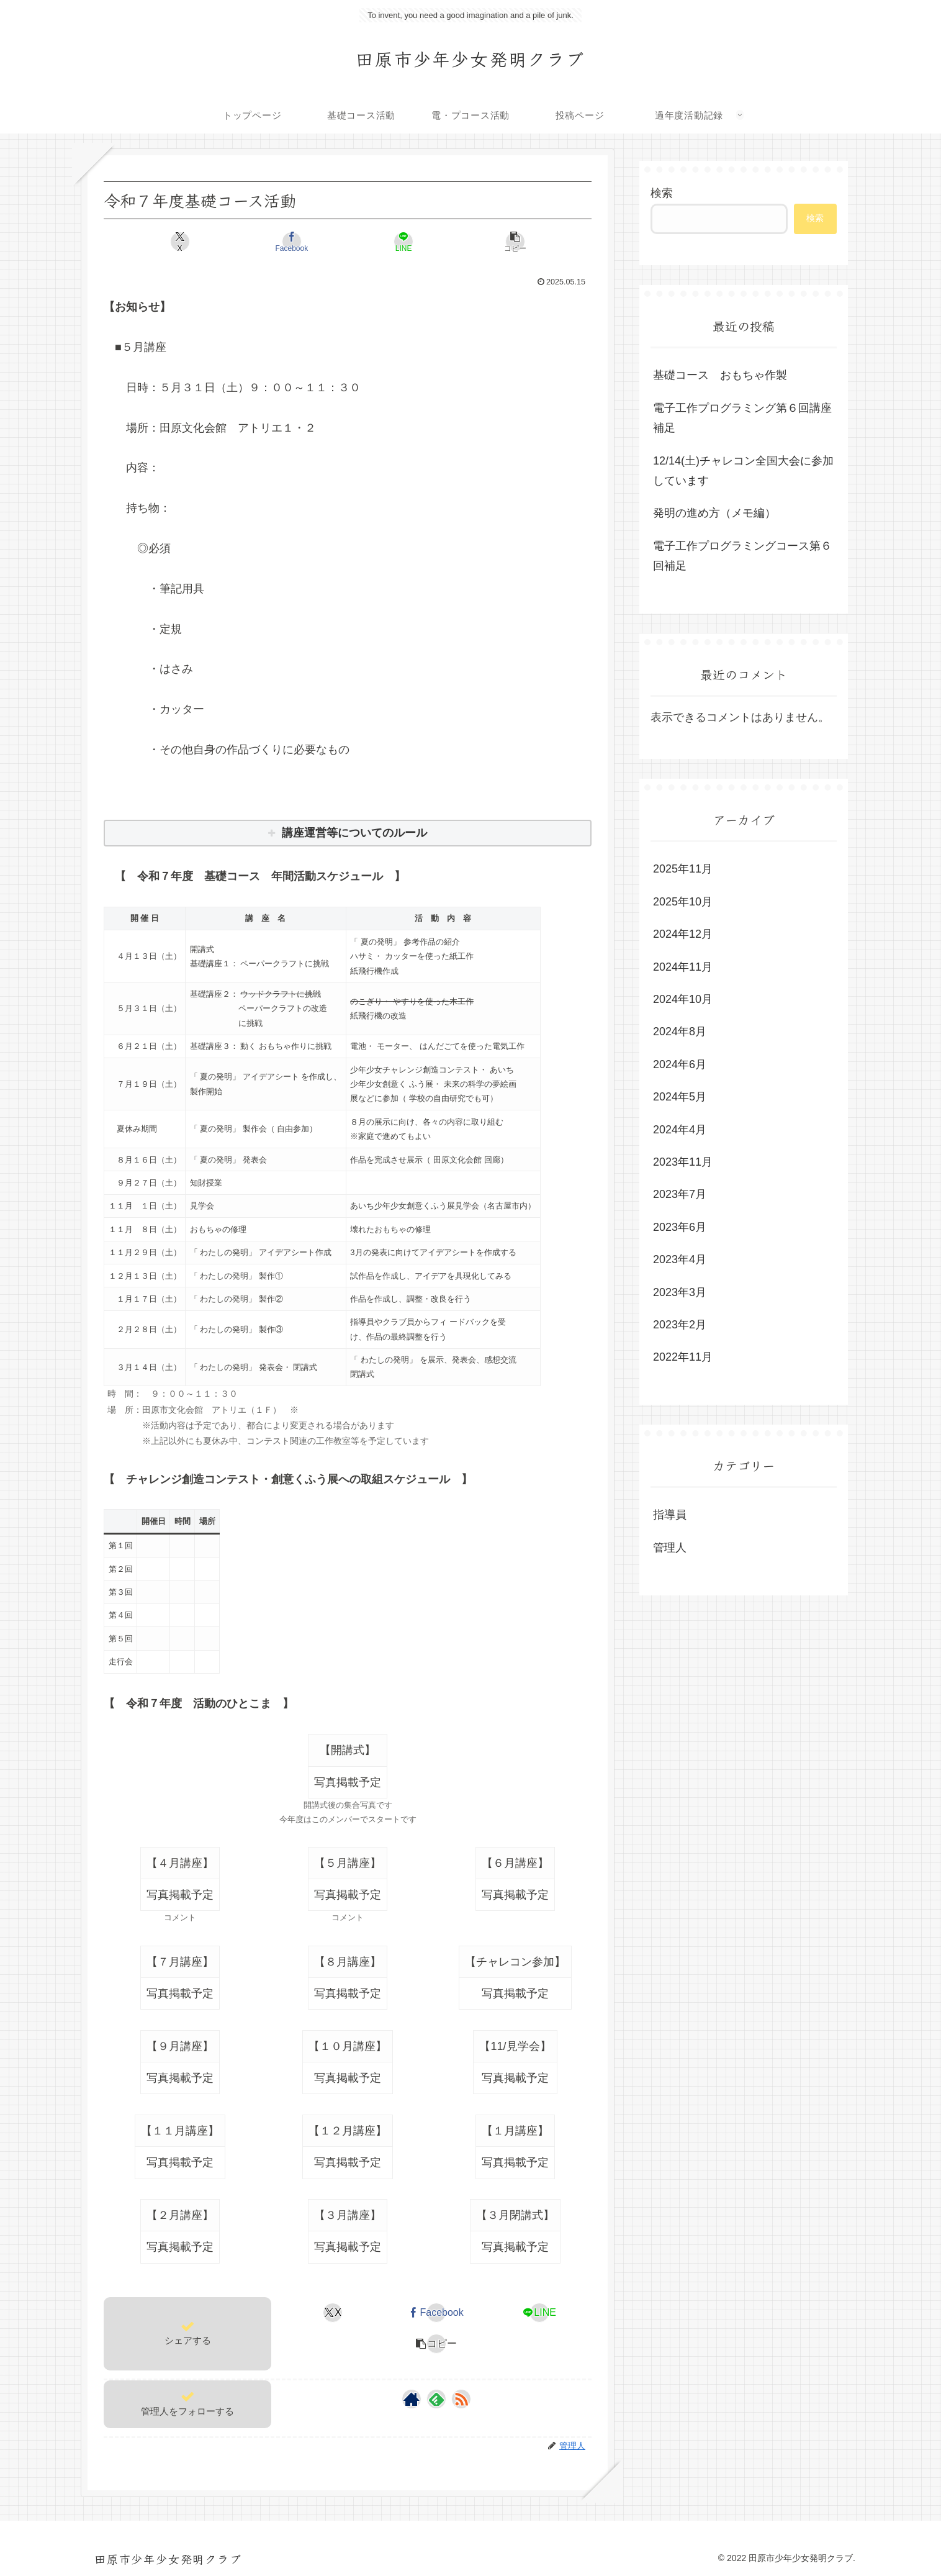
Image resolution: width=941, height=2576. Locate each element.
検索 (662, 193)
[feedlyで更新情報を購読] (436, 2399)
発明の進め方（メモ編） (714, 513)
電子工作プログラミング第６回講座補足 (742, 418)
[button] (470, 241)
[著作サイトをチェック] (411, 2399)
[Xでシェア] (225, 241)
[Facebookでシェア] (307, 241)
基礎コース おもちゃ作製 (720, 375)
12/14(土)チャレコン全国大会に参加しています (743, 471)
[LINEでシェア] (388, 241)
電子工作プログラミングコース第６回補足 (742, 556)
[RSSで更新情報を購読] (461, 2399)
